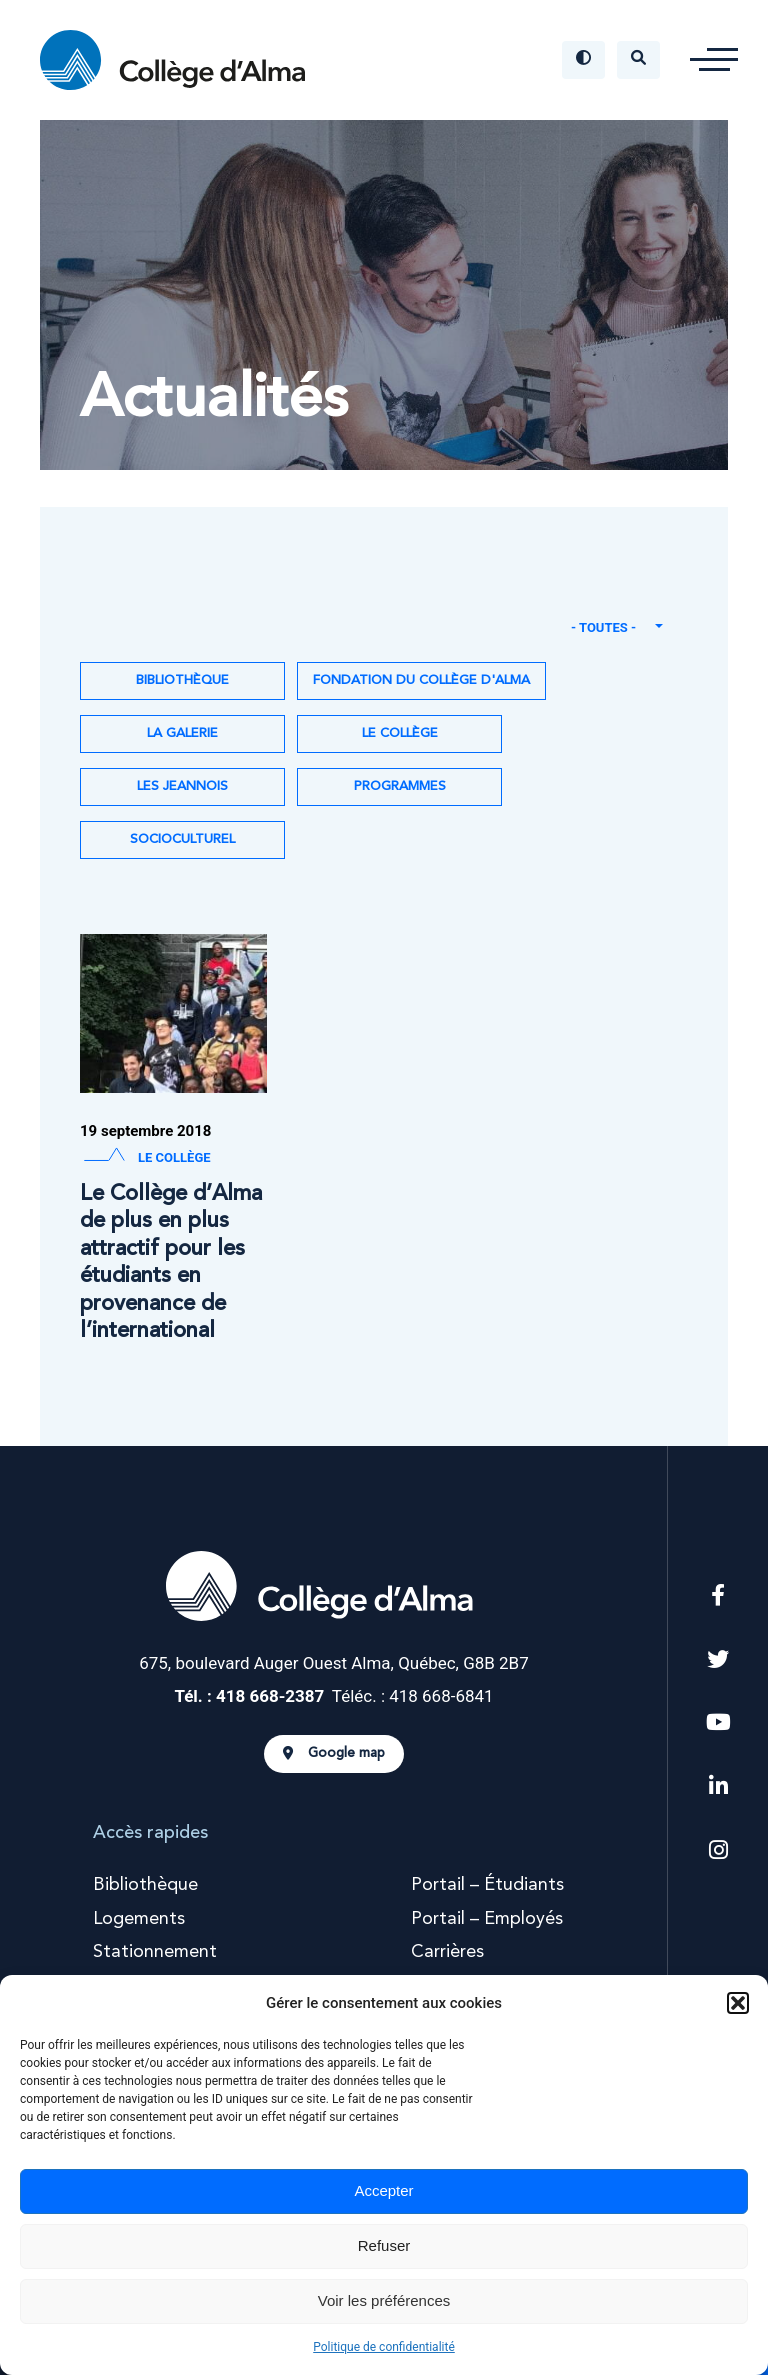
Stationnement (155, 1952)
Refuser (384, 2245)
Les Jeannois (182, 786)
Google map (334, 1754)
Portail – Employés (487, 1919)
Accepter (383, 2190)
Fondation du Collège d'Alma (421, 680)
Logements (139, 1919)
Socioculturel (182, 839)
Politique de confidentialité (384, 2347)
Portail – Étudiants (487, 1885)
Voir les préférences (384, 2300)
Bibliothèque (182, 680)
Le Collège (400, 733)
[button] (738, 2003)
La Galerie (182, 733)
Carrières (447, 1952)
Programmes (400, 786)
